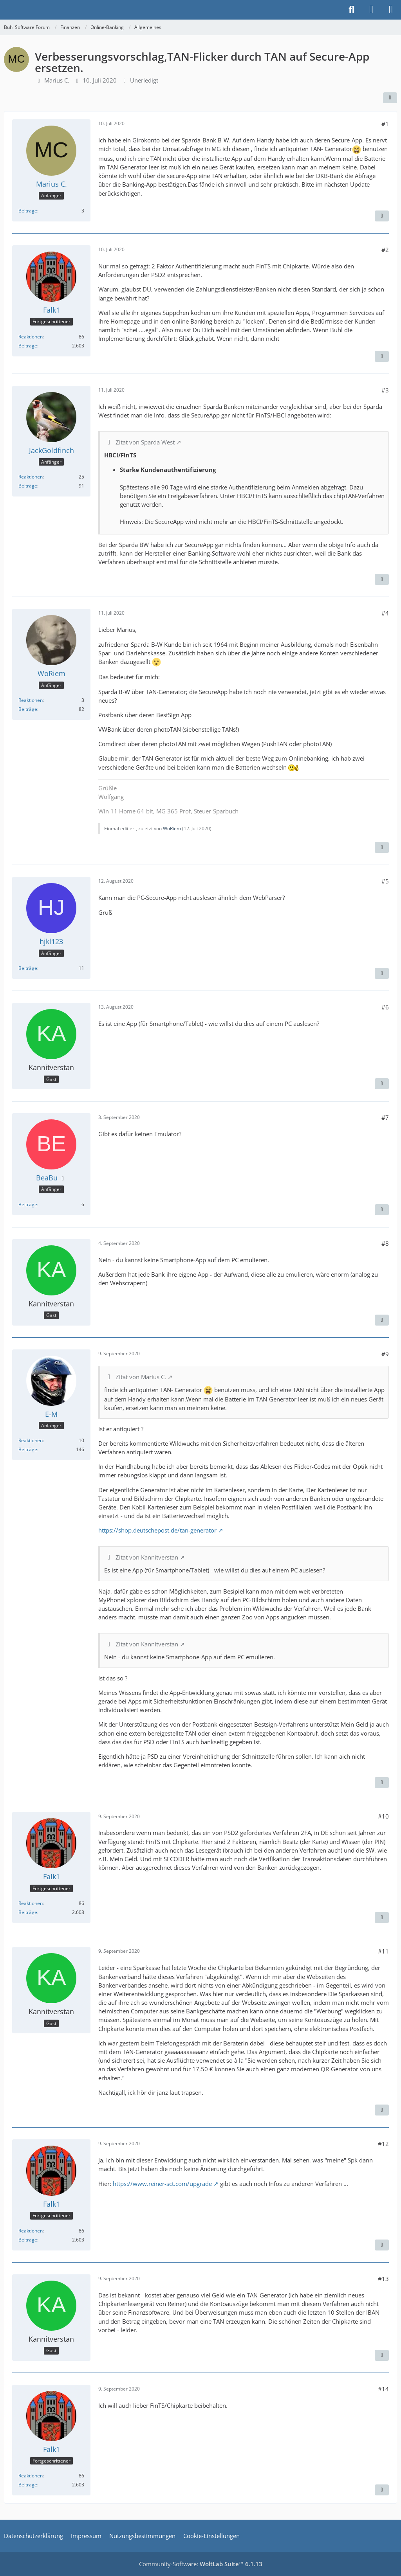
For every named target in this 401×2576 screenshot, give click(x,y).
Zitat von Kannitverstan (147, 1557)
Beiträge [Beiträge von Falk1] (27, 345)
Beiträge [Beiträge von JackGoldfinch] (27, 485)
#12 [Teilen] (383, 2144)
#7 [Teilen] (385, 1117)
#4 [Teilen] (385, 613)
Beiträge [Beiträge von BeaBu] (27, 1204)
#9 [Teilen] (385, 1354)
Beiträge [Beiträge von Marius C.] (27, 210)
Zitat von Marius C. (141, 1377)
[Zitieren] (382, 215)
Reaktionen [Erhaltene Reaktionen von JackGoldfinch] (30, 476)
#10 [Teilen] (383, 1816)
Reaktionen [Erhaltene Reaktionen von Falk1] (30, 336)
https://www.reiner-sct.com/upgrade (162, 2183)
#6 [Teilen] (385, 1007)
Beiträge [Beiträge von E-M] (27, 1449)
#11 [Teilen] (383, 1951)
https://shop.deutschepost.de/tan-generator (157, 1530)
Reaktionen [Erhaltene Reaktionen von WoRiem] (30, 700)
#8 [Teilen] (385, 1243)
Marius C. (56, 80)
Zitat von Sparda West (145, 442)
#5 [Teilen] (385, 881)
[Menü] (391, 10)
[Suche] (351, 10)
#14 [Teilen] (383, 2389)
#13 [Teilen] (383, 2279)
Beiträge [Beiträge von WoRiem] (27, 709)
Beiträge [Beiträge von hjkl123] (27, 968)
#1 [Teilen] (385, 124)
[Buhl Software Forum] (3, 10)
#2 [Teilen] (385, 250)
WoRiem (172, 828)
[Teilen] (390, 97)
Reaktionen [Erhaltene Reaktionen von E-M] (30, 1440)
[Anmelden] (371, 10)
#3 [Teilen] (385, 390)
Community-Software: (200, 2564)
